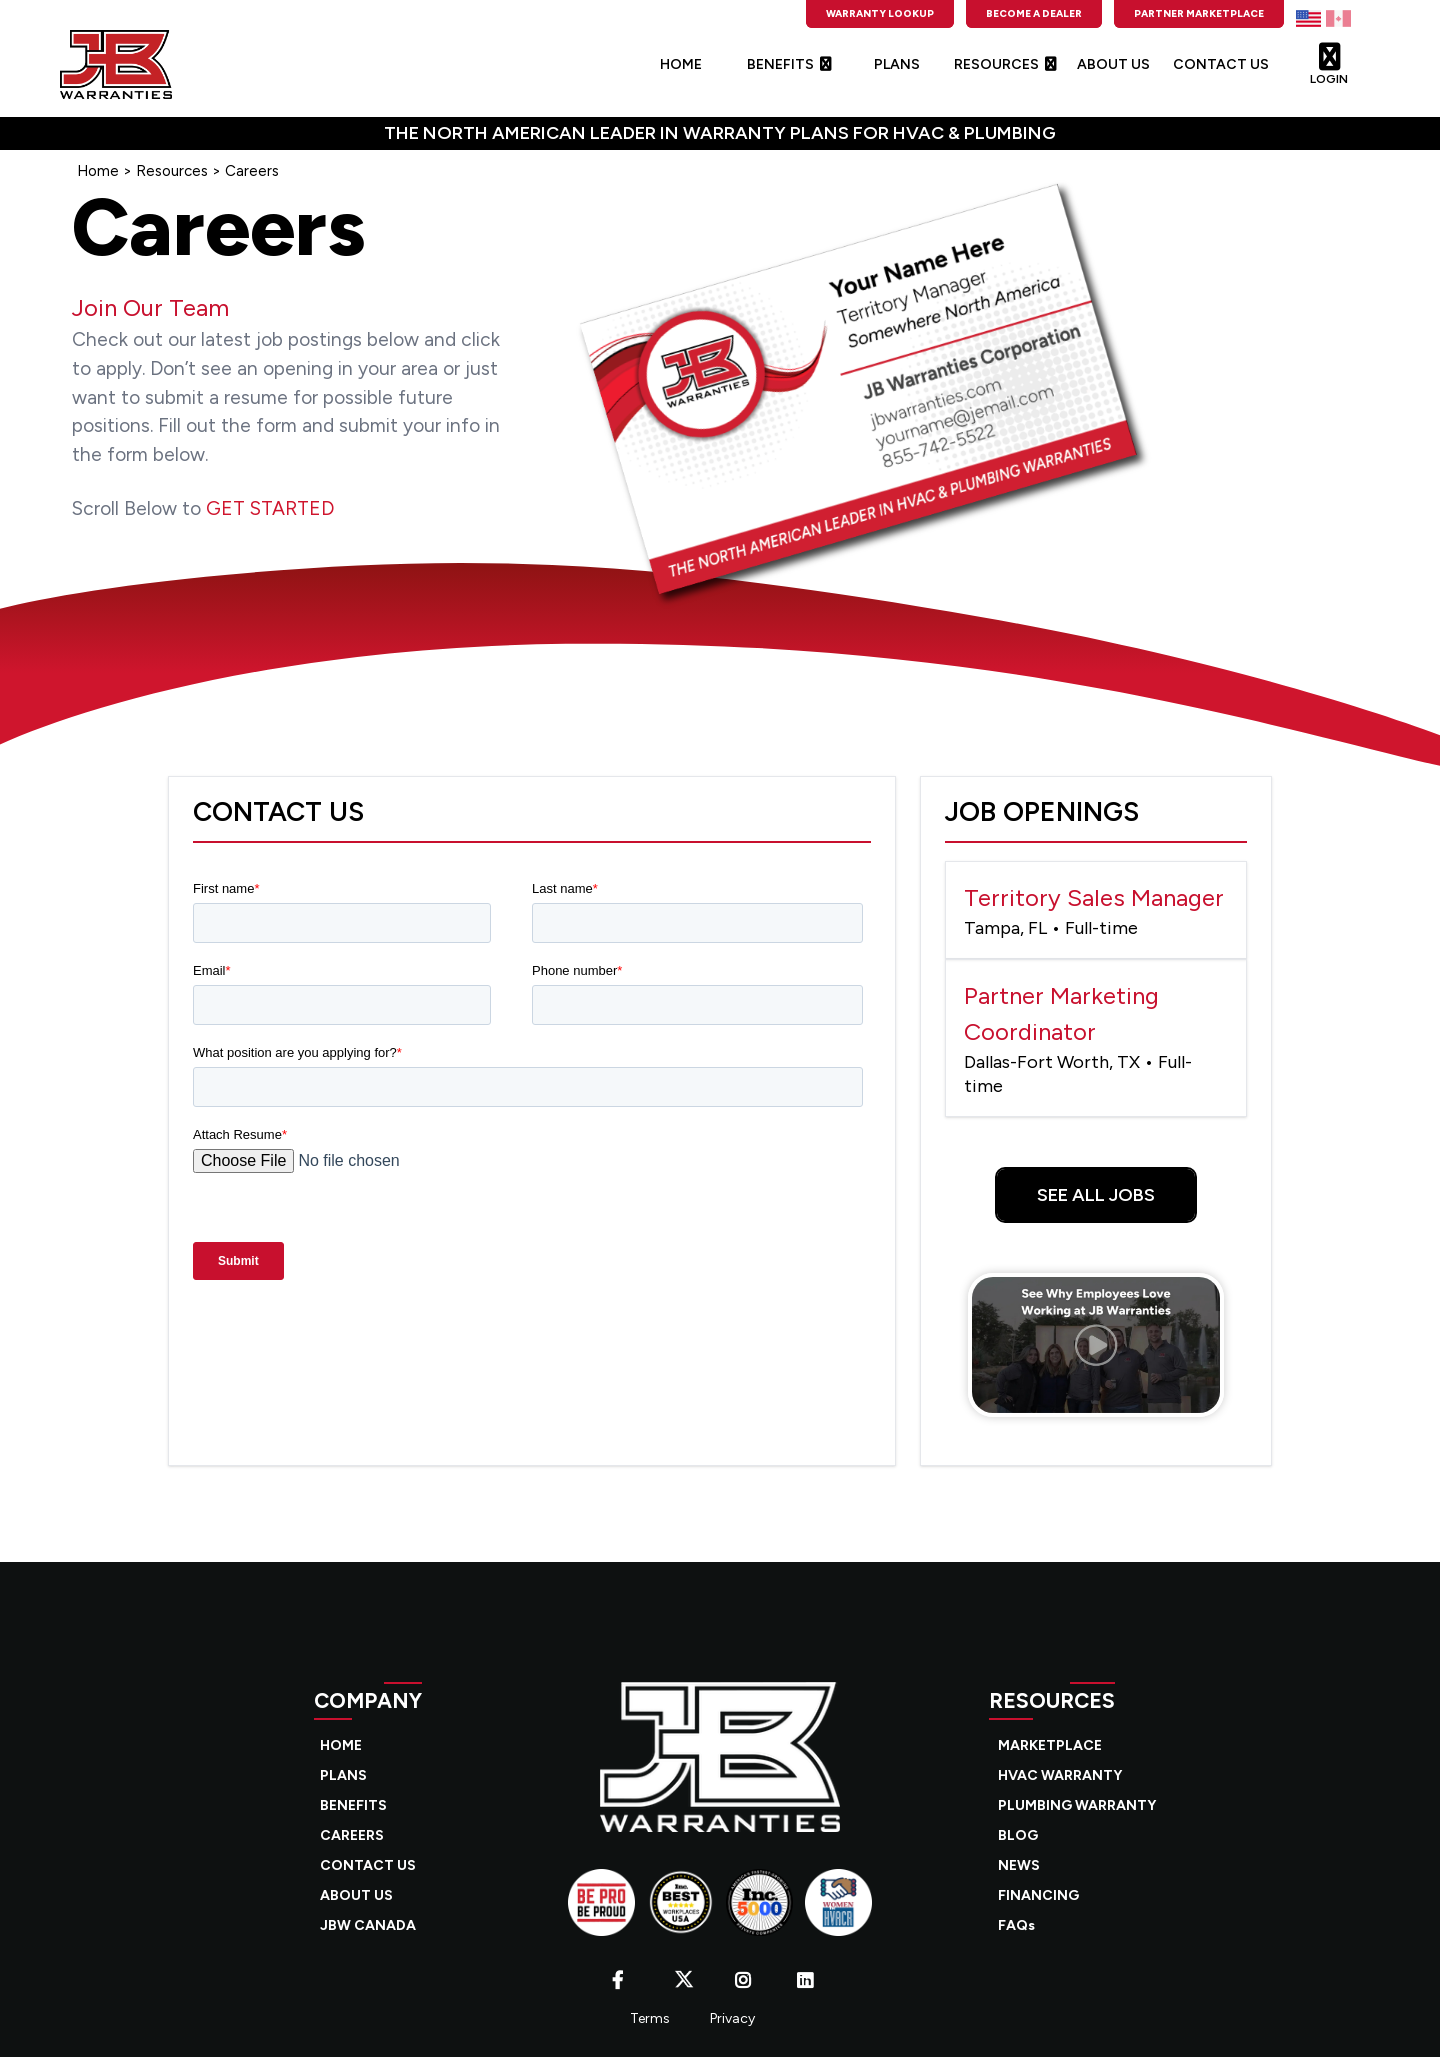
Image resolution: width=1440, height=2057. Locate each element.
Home (98, 171)
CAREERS (352, 1835)
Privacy (732, 2018)
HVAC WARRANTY (1060, 1775)
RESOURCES (1005, 64)
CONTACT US (1221, 64)
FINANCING (1038, 1895)
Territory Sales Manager (1096, 911)
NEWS (1019, 1865)
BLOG (1018, 1835)
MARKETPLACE (1050, 1745)
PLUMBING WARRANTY (1077, 1805)
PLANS (897, 64)
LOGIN (1329, 59)
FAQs (1016, 1925)
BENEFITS (789, 64)
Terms (650, 2018)
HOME (681, 64)
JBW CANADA (368, 1925)
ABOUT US (1113, 64)
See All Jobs (1096, 1195)
